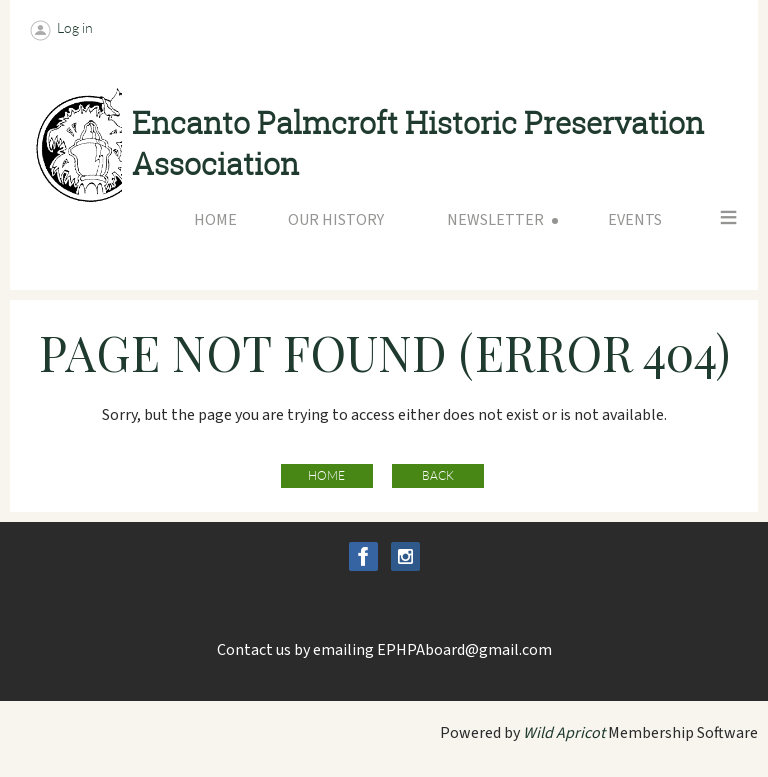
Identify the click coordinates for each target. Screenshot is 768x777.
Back (438, 475)
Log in (75, 28)
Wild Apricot (564, 733)
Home (326, 475)
